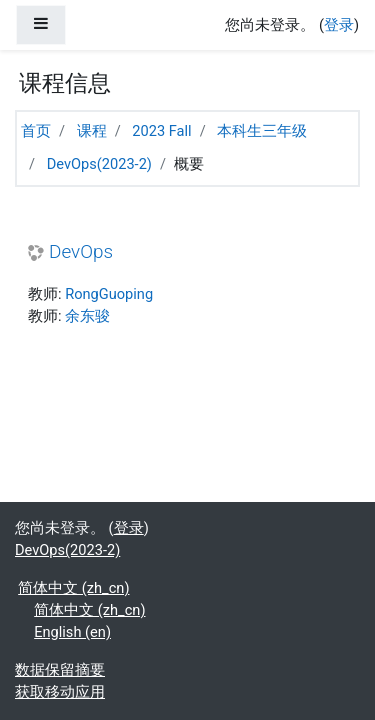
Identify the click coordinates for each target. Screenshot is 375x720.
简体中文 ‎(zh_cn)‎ (73, 588)
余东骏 (87, 316)
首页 (36, 131)
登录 (339, 25)
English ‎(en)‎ (72, 632)
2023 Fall (161, 131)
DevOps (81, 252)
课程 (92, 131)
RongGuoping (109, 294)
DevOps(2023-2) (99, 164)
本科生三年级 (262, 131)
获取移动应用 (60, 692)
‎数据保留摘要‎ (60, 670)
